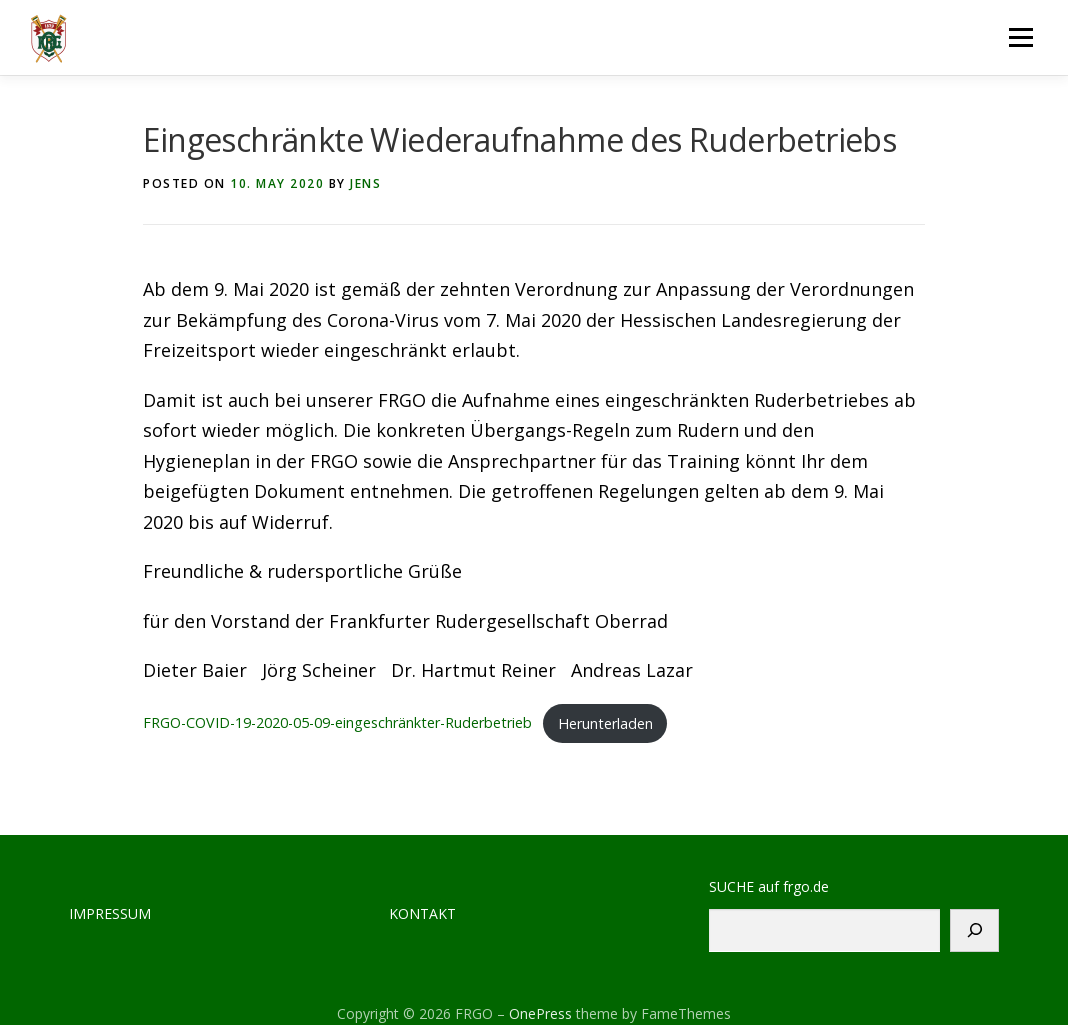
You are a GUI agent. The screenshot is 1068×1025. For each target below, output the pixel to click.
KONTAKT (422, 913)
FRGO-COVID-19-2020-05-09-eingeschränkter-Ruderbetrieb (337, 723)
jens (365, 183)
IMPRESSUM (110, 913)
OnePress (540, 1013)
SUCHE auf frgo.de (769, 886)
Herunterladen (605, 723)
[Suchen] (974, 930)
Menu (1020, 37)
